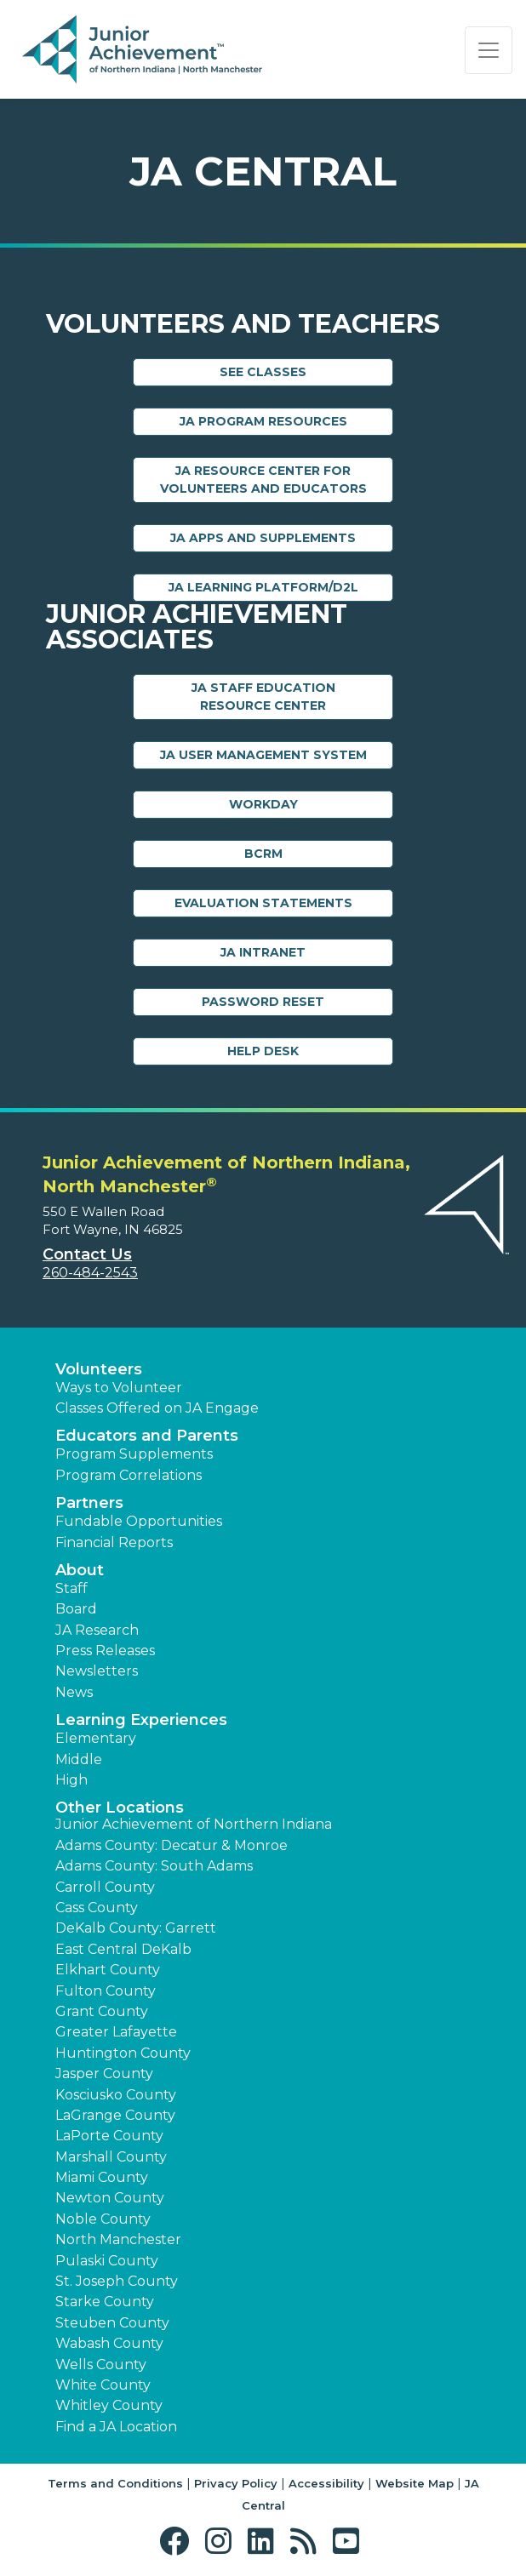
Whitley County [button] (109, 2405)
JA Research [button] (97, 1630)
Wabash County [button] (109, 2343)
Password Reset (263, 1001)
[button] (178, 2541)
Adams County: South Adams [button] (154, 1866)
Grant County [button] (101, 2011)
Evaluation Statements (263, 903)
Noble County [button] (103, 2219)
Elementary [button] (95, 1738)
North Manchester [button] (118, 2239)
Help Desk (263, 1051)
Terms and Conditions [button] (115, 2483)
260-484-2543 (90, 1273)
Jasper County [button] (104, 2073)
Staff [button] (71, 1588)
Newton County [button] (109, 2198)
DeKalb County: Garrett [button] (135, 1928)
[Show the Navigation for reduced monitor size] (488, 50)
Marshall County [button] (111, 2157)
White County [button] (103, 2385)
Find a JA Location (116, 2427)
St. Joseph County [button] (116, 2281)
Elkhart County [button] (107, 1970)
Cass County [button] (96, 1907)
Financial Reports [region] (114, 1542)
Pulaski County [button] (106, 2261)
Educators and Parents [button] (146, 1435)
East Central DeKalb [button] (123, 1949)
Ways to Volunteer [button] (118, 1387)
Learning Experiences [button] (141, 1720)
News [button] (74, 1692)
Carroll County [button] (105, 1887)
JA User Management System (263, 755)
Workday (263, 804)
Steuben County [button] (112, 2323)
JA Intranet (263, 952)
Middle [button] (78, 1759)
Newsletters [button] (96, 1671)
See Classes (263, 372)
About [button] (79, 1570)
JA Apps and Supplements (263, 537)
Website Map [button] (414, 2483)
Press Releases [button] (105, 1650)
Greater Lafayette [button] (116, 2032)
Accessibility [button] (326, 2483)
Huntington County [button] (123, 2053)
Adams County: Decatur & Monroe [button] (171, 1845)
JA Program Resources (263, 421)
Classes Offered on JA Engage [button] (157, 1408)
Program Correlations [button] (128, 1475)
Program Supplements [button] (134, 1454)
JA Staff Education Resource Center (263, 696)
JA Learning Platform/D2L (263, 587)
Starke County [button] (104, 2301)
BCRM (263, 853)
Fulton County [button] (105, 1991)
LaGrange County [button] (115, 2115)
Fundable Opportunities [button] (138, 1521)
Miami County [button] (101, 2177)
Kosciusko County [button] (115, 2095)
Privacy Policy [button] (235, 2483)
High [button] (71, 1780)
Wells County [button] (100, 2364)
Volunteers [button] (98, 1369)
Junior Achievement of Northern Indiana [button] (193, 1824)
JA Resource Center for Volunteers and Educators (263, 479)
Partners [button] (89, 1503)
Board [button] (76, 1609)
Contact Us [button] (87, 1254)
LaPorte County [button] (109, 2136)
